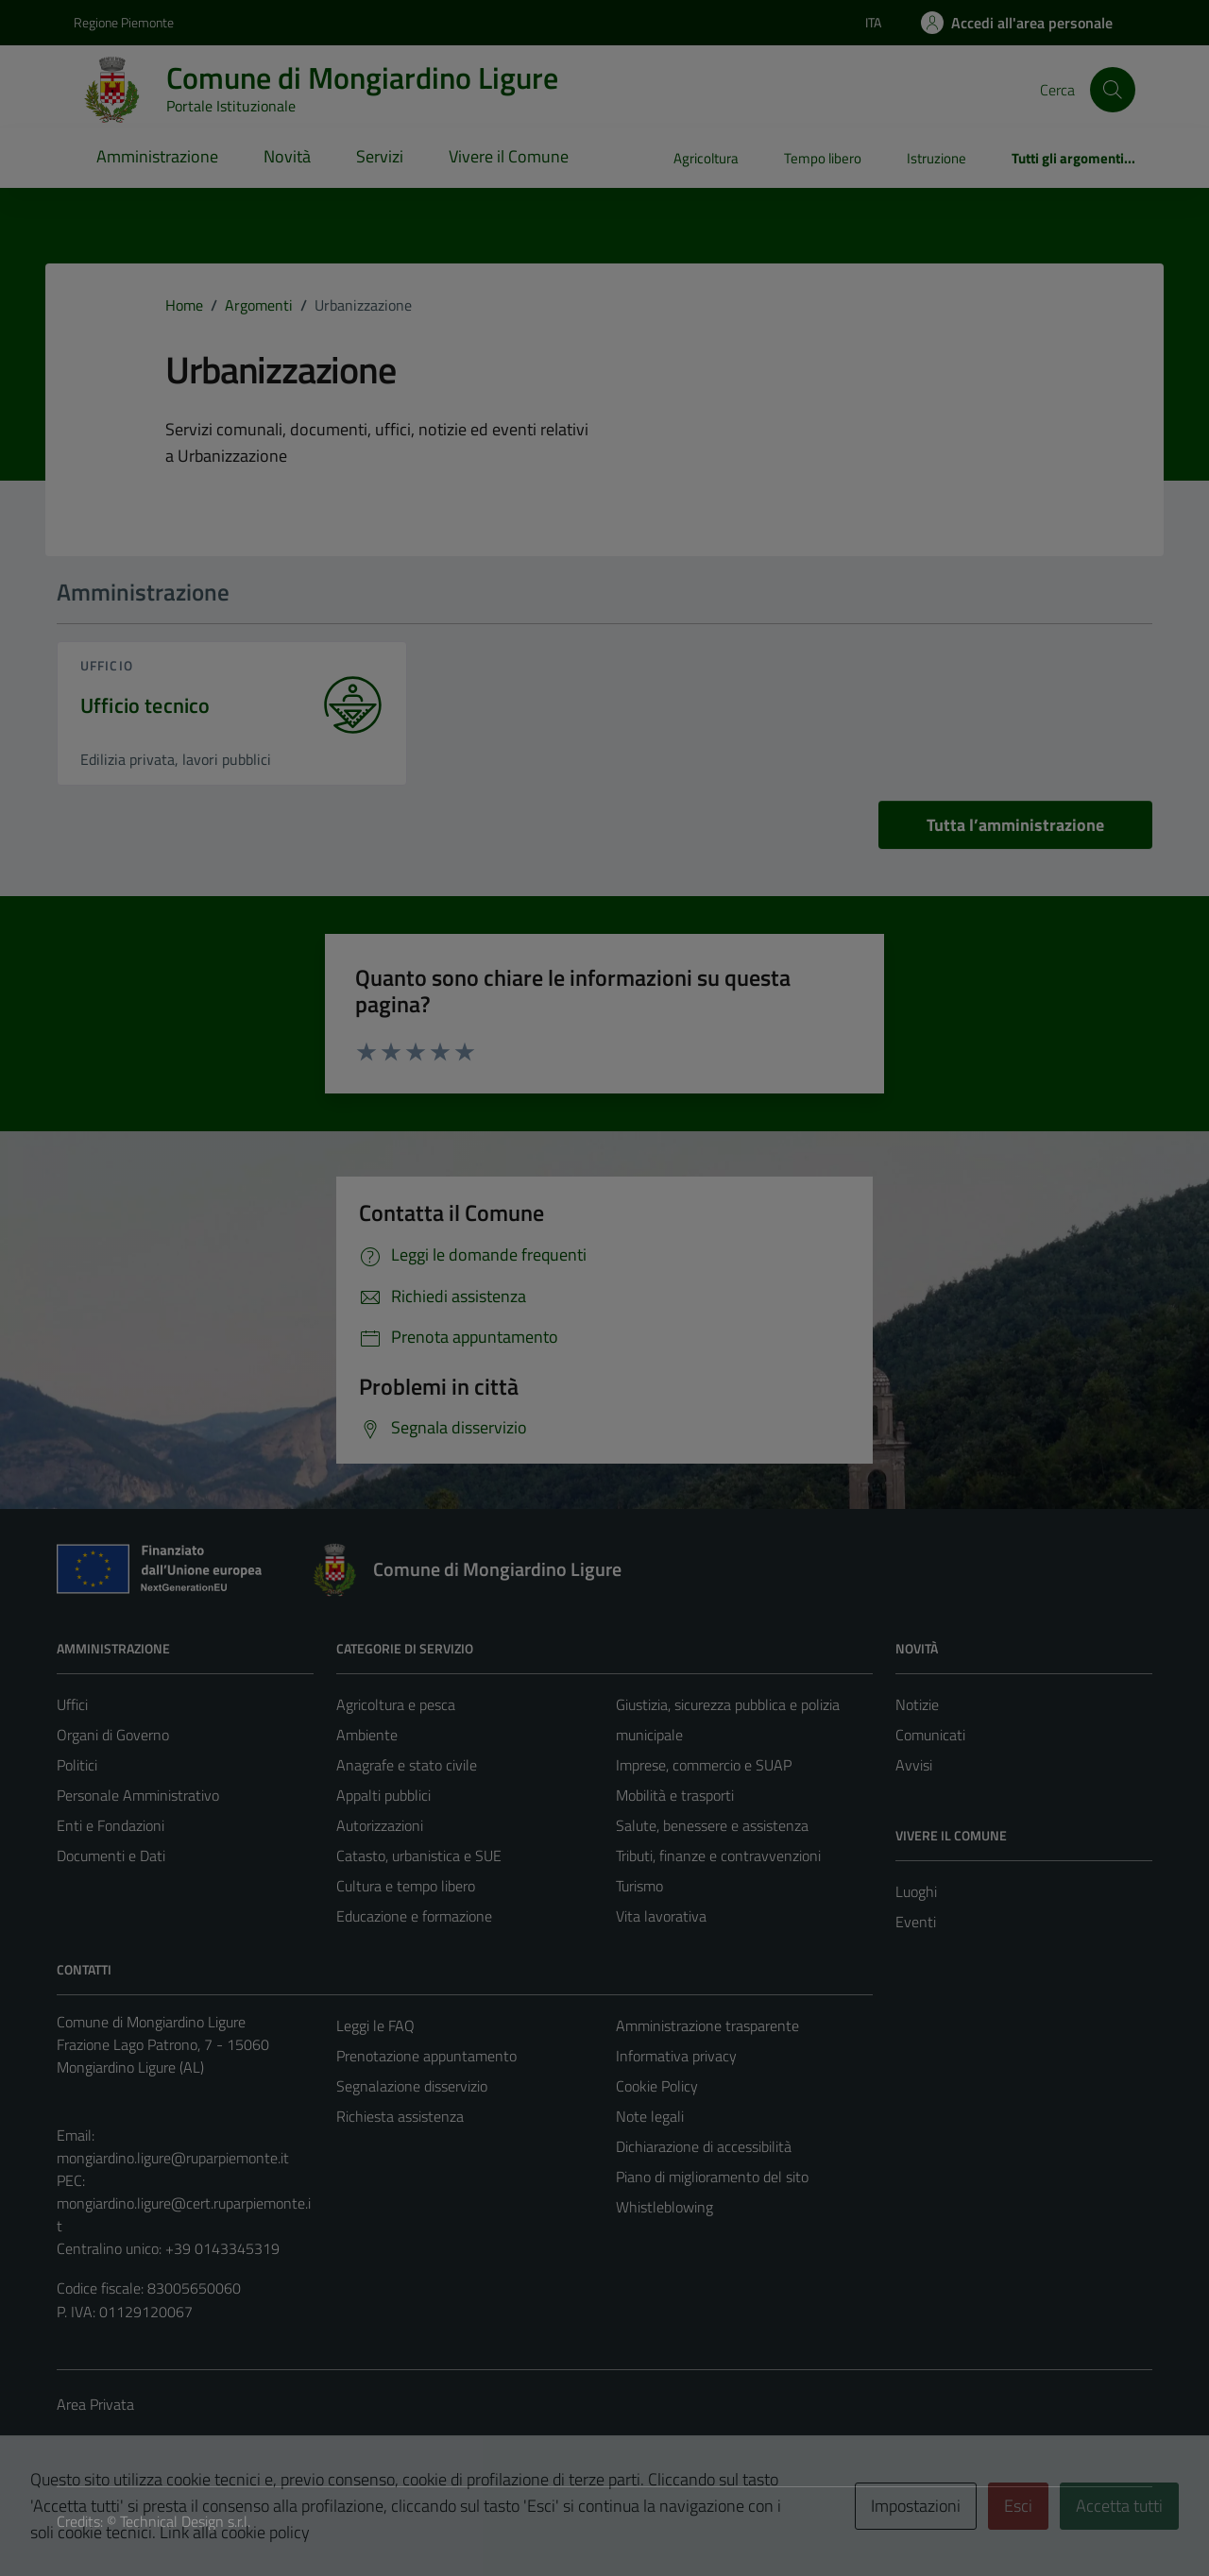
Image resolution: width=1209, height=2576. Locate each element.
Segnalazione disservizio (411, 2086)
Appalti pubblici (383, 1795)
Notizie (917, 1704)
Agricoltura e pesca (395, 1704)
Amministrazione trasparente (707, 2025)
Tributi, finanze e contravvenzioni (718, 1855)
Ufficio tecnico (145, 706)
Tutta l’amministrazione (1015, 825)
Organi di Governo (113, 1734)
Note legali (650, 2116)
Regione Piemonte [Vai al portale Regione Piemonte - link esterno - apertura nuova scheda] (124, 22)
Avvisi (913, 1765)
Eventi (915, 1921)
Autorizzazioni (379, 1825)
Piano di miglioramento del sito (712, 2176)
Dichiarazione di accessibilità (704, 2146)
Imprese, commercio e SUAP (704, 1765)
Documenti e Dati (111, 1855)
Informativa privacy (676, 2055)
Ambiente (367, 1734)
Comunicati (930, 1734)
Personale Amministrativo (138, 1795)
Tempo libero (822, 158)
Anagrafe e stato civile (406, 1765)
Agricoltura (706, 158)
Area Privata (95, 2404)
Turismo (639, 1885)
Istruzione (936, 158)
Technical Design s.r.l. (185, 2521)
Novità (287, 156)
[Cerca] (1112, 89)
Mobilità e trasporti (675, 1795)
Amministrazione (157, 156)
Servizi (379, 156)
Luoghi (916, 1891)
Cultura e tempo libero (405, 1885)
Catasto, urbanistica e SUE (419, 1855)
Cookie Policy (657, 2086)
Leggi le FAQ (375, 2025)
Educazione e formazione (414, 1916)
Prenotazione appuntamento (426, 2055)
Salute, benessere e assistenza (712, 1825)
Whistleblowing (664, 2206)
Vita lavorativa (661, 1916)
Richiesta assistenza (400, 2116)
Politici (77, 1765)
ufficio (106, 665)
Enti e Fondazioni (110, 1825)
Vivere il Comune (509, 156)
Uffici (72, 1704)
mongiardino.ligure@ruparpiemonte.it (173, 2157)
